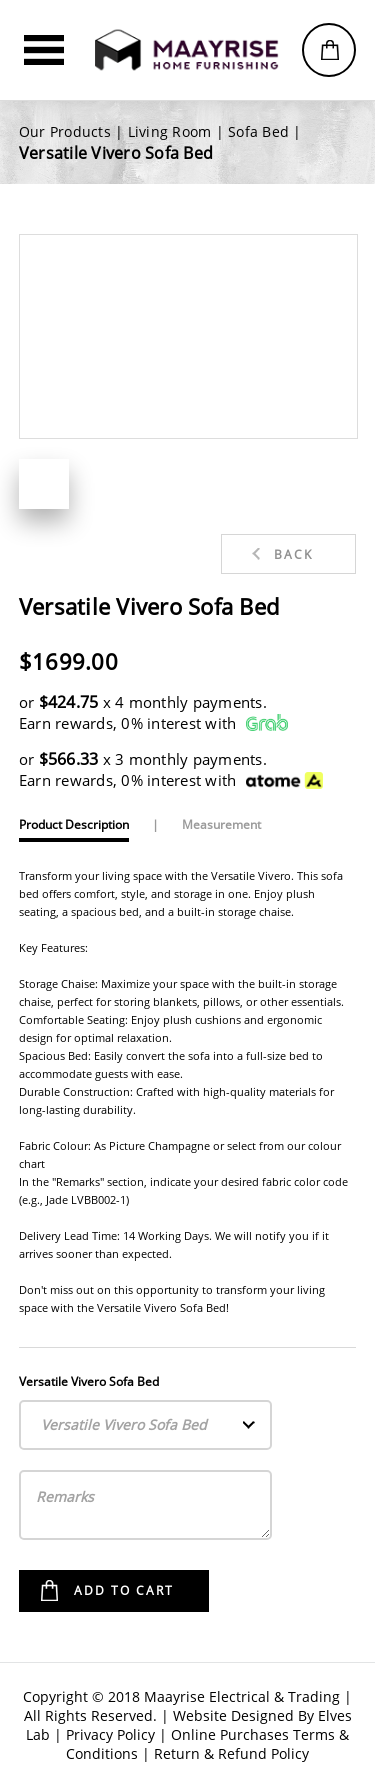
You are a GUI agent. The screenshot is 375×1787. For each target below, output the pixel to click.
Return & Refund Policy (231, 1753)
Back (293, 554)
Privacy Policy (110, 1734)
